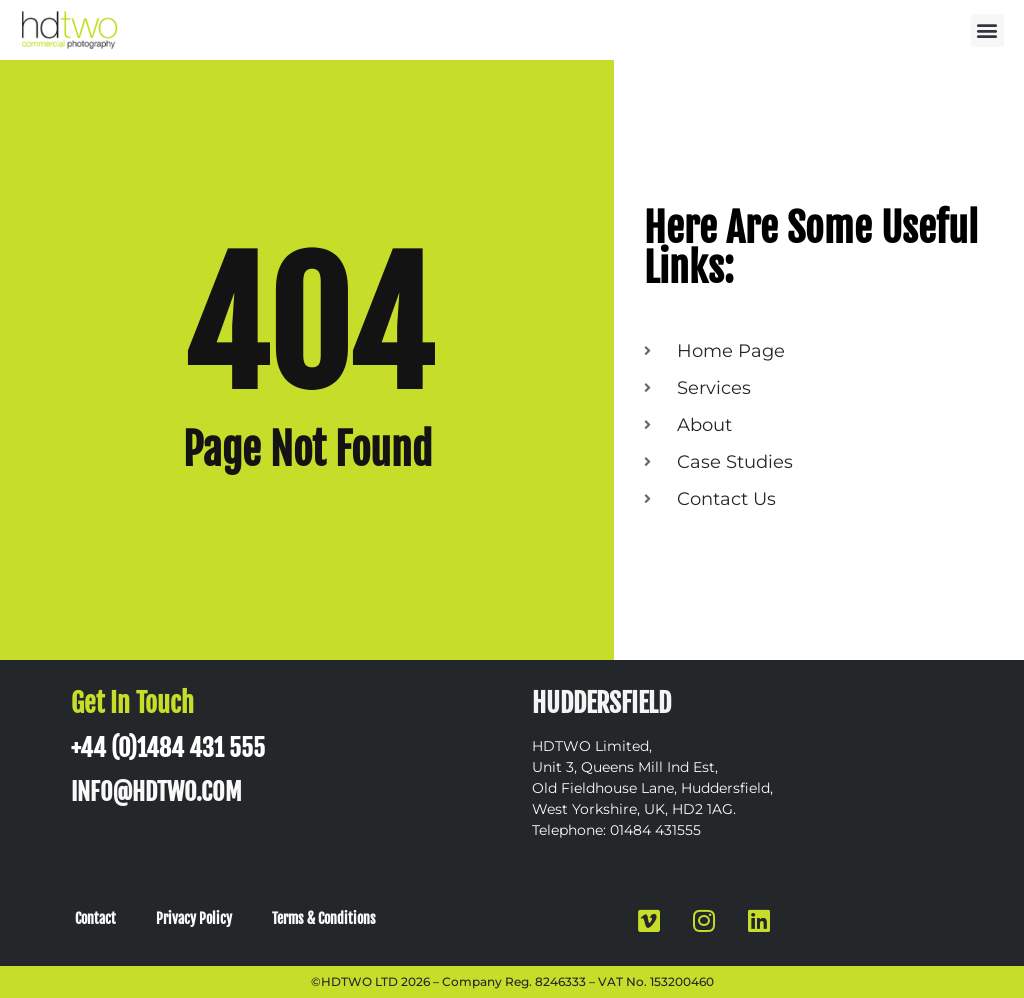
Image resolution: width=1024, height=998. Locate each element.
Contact (95, 918)
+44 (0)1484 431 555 (168, 748)
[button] (987, 30)
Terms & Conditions (324, 918)
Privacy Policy (194, 918)
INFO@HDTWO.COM (156, 792)
